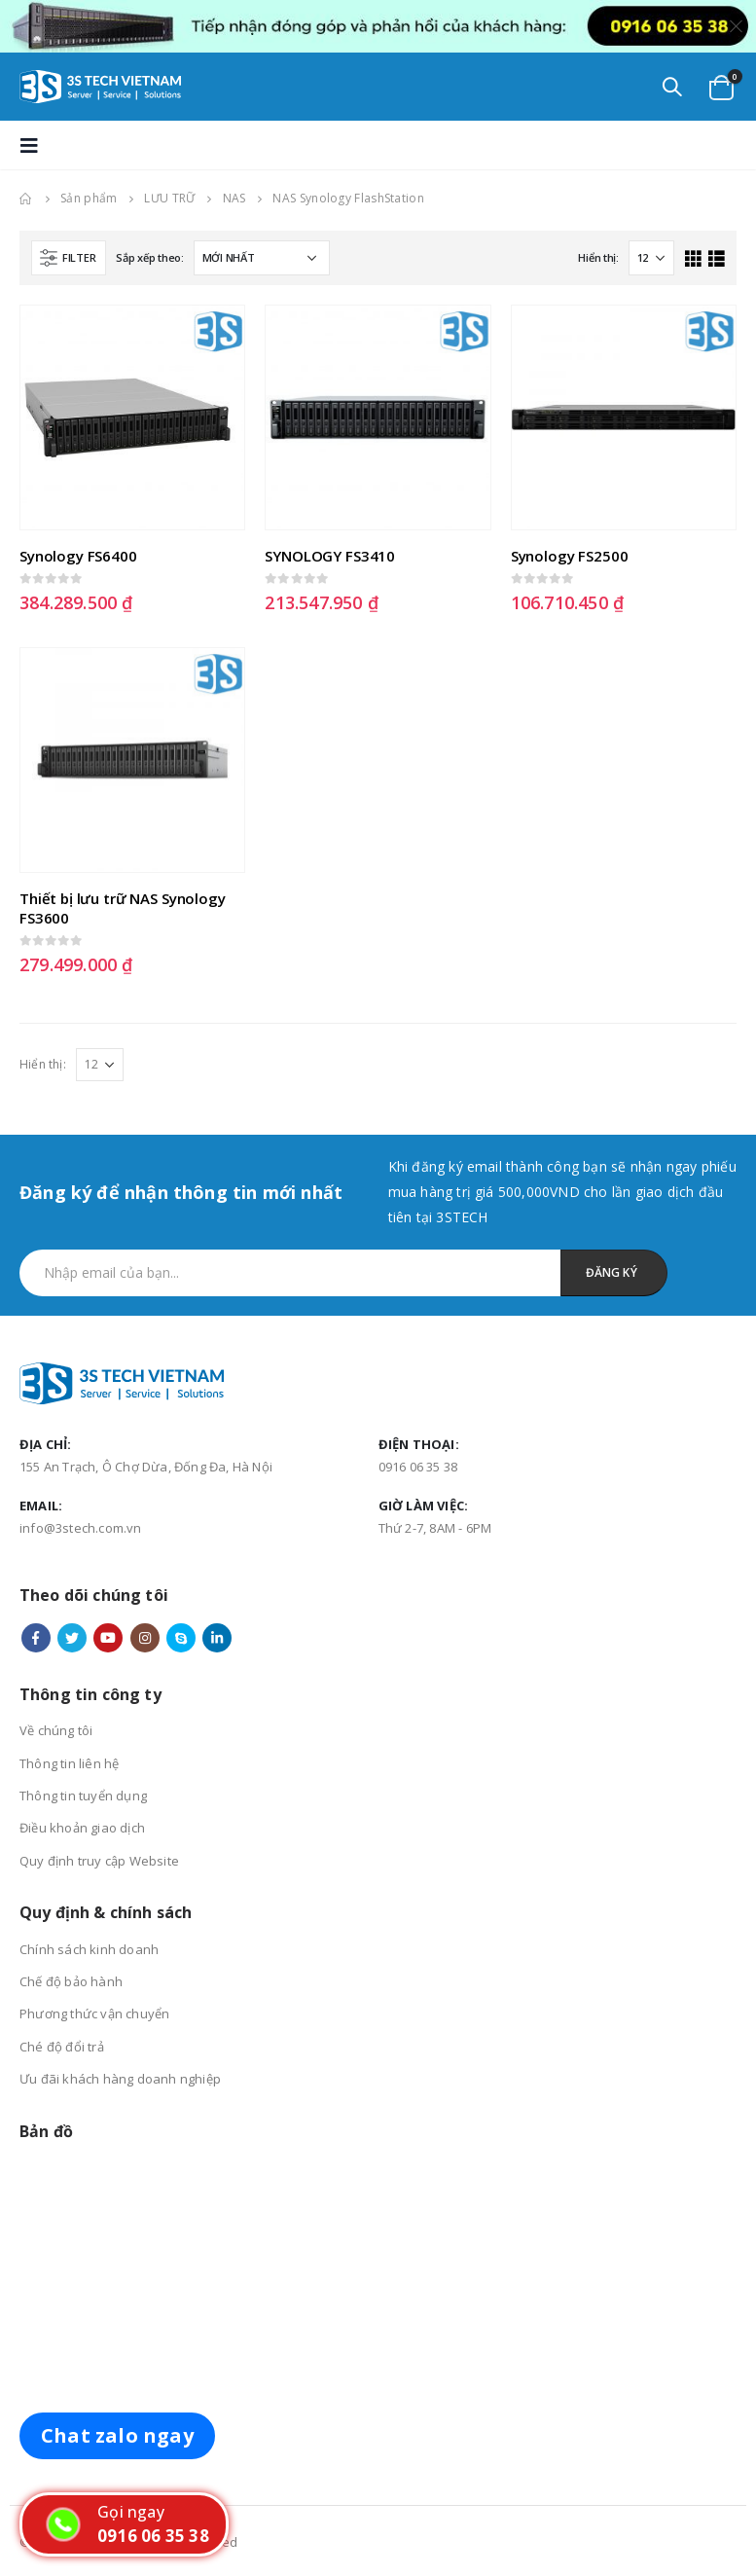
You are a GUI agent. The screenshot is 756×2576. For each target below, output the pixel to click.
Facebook (36, 1637)
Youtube (108, 1637)
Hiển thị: (598, 257)
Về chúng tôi (55, 1730)
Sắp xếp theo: (149, 257)
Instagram (145, 1637)
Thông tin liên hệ (69, 1763)
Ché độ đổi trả (61, 2046)
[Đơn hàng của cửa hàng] (262, 257)
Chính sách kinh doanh (89, 1949)
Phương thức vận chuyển (94, 2013)
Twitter (72, 1637)
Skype (181, 1637)
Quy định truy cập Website (99, 1860)
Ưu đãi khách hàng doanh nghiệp (120, 2078)
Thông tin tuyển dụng (83, 1795)
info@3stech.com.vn (80, 1528)
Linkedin (217, 1637)
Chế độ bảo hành (71, 1981)
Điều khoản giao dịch (82, 1827)
